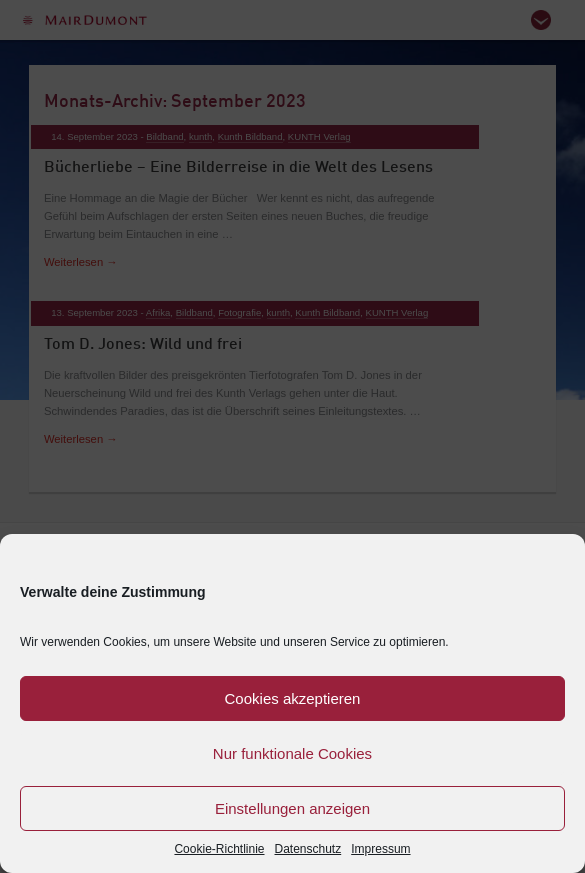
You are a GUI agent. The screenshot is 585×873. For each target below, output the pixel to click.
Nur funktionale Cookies (292, 753)
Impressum (380, 849)
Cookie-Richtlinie (219, 849)
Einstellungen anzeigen (292, 808)
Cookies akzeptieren (293, 698)
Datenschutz (308, 849)
